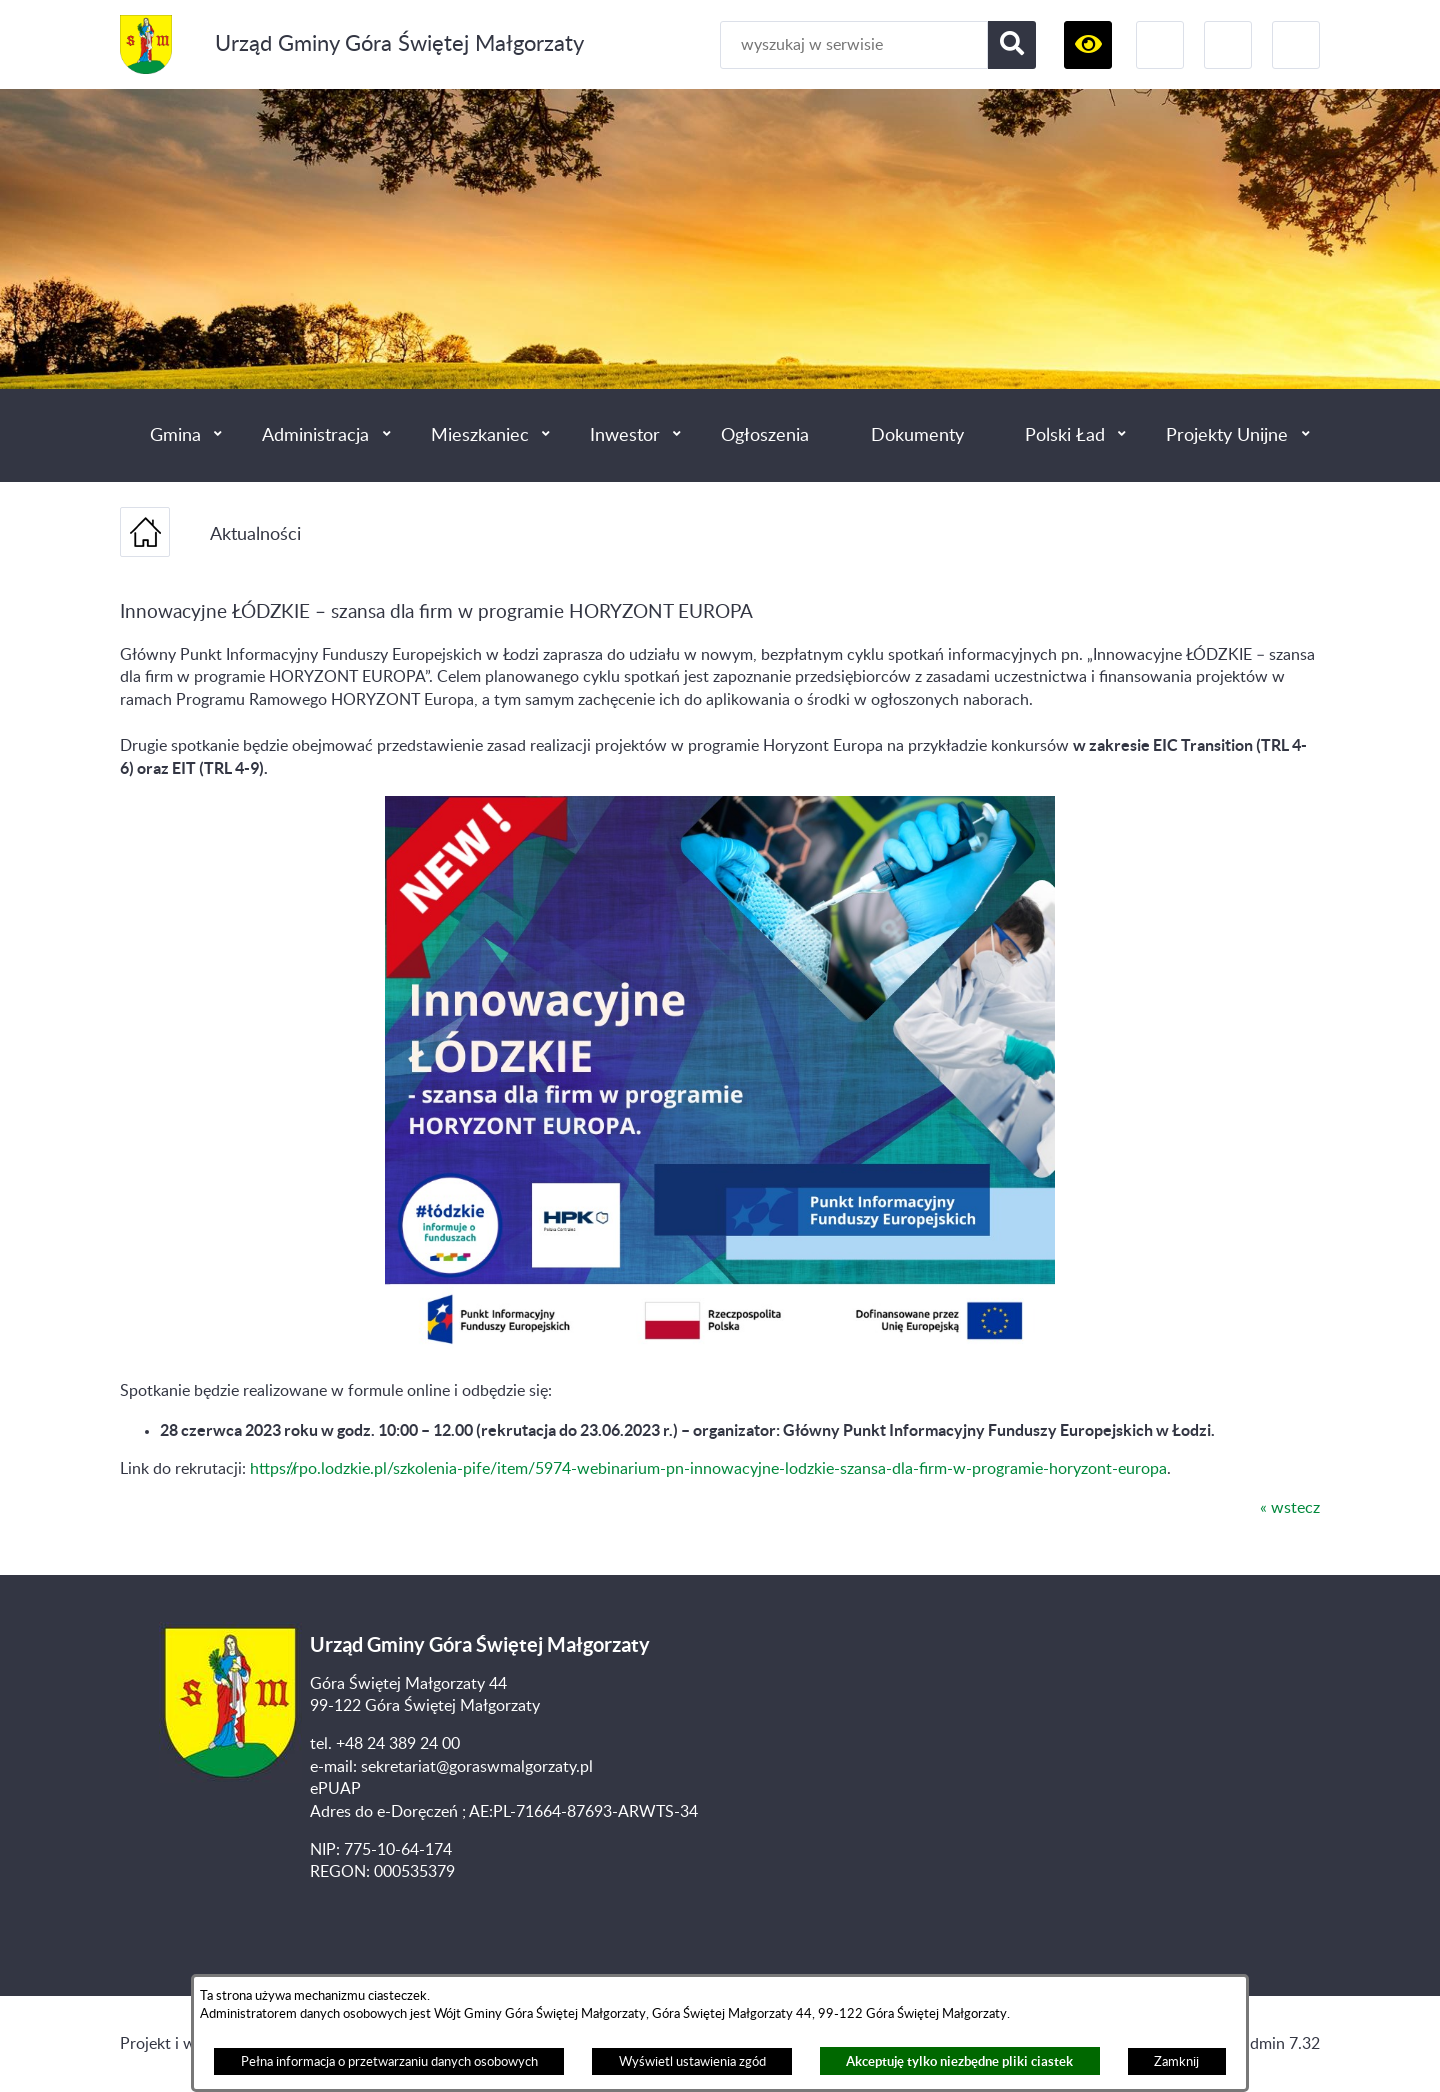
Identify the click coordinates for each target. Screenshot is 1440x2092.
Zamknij (1176, 2062)
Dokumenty (917, 435)
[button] (1088, 45)
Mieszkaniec (480, 435)
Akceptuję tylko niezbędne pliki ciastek (959, 2061)
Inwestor (625, 435)
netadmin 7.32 (1269, 2044)
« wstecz (1290, 1508)
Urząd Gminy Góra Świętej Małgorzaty (399, 44)
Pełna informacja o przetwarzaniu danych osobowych (389, 2062)
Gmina (175, 435)
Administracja (315, 435)
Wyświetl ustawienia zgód (692, 2062)
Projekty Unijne (1227, 435)
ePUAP (335, 1789)
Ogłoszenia (765, 435)
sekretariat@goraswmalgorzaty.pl (477, 1767)
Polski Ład (1065, 435)
